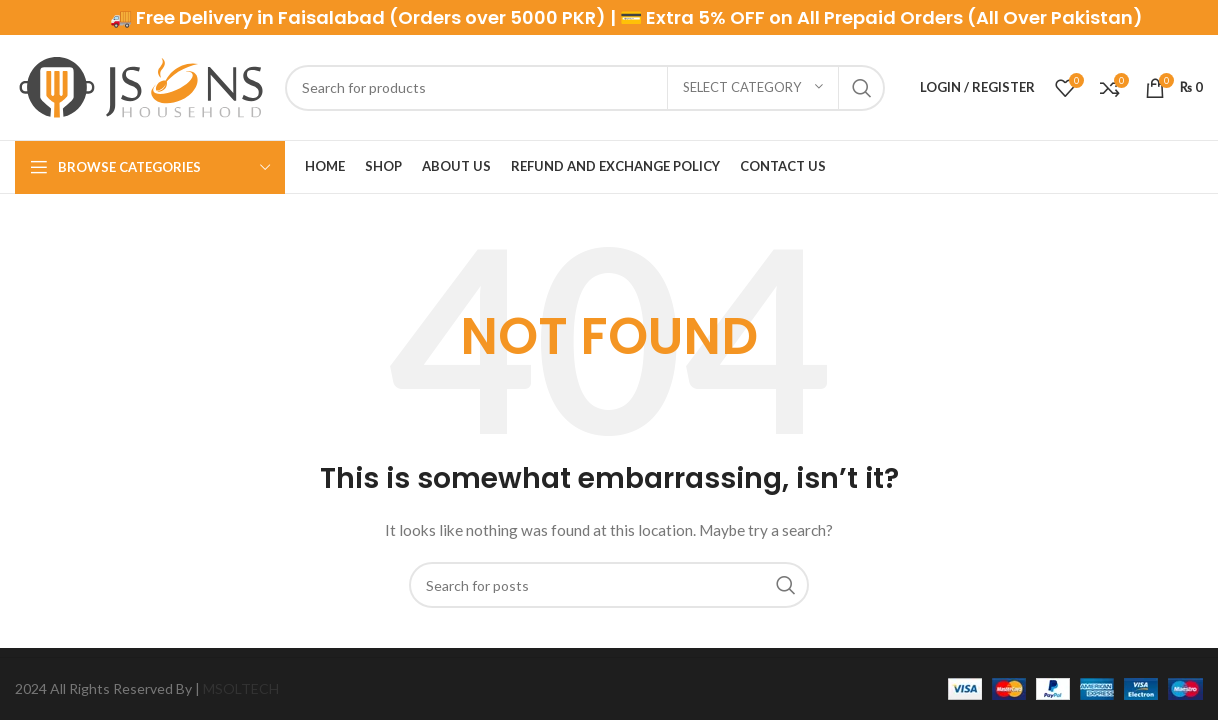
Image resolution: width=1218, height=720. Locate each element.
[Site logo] (140, 85)
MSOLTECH (241, 688)
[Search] (585, 88)
